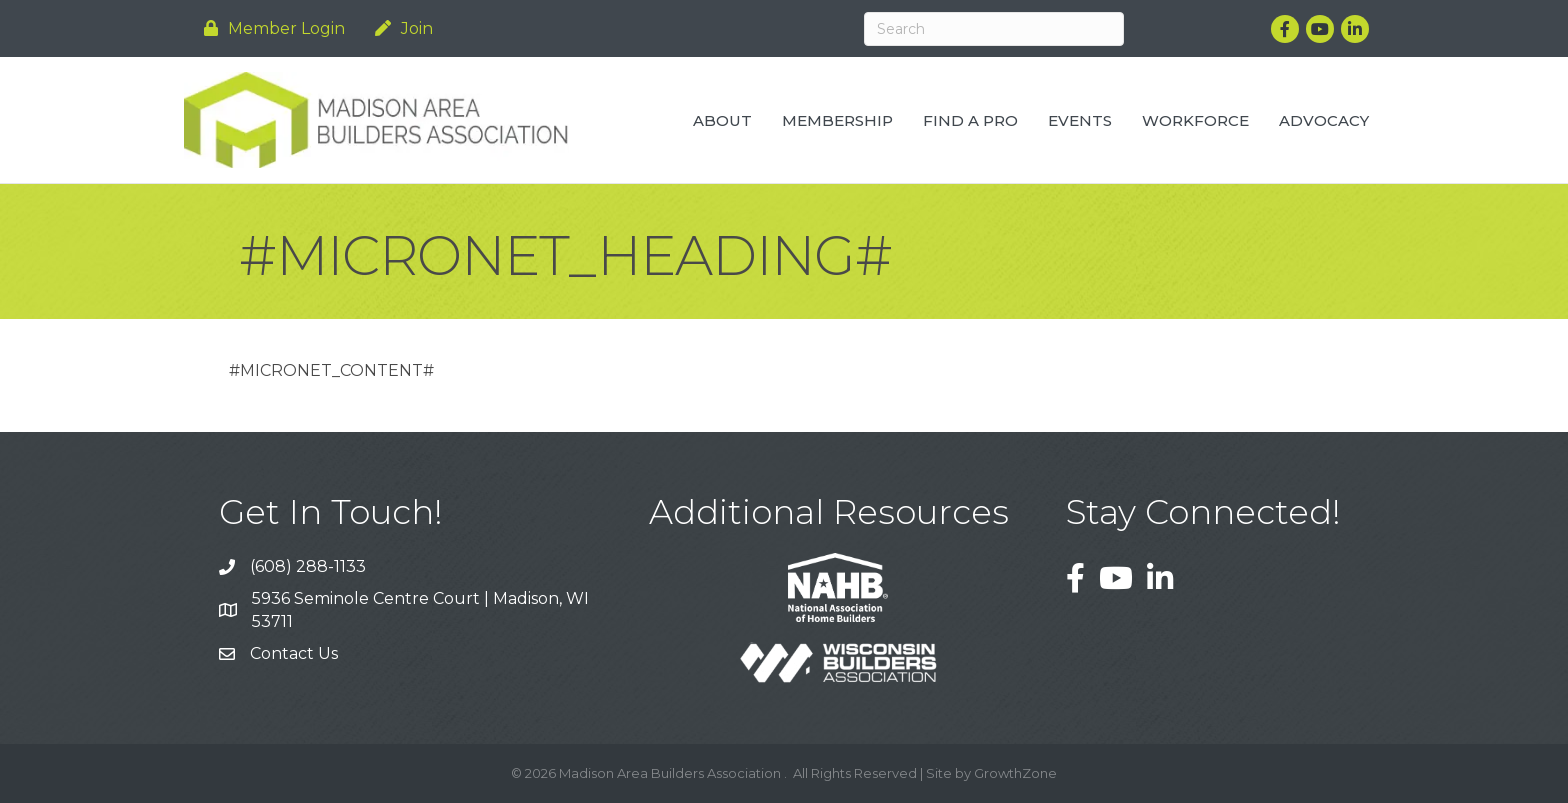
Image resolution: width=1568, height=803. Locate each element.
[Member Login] (269, 28)
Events (1080, 120)
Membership (837, 120)
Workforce (1195, 120)
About (722, 120)
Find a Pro (970, 120)
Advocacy (1324, 120)
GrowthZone (1015, 773)
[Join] (399, 28)
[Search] (994, 29)
